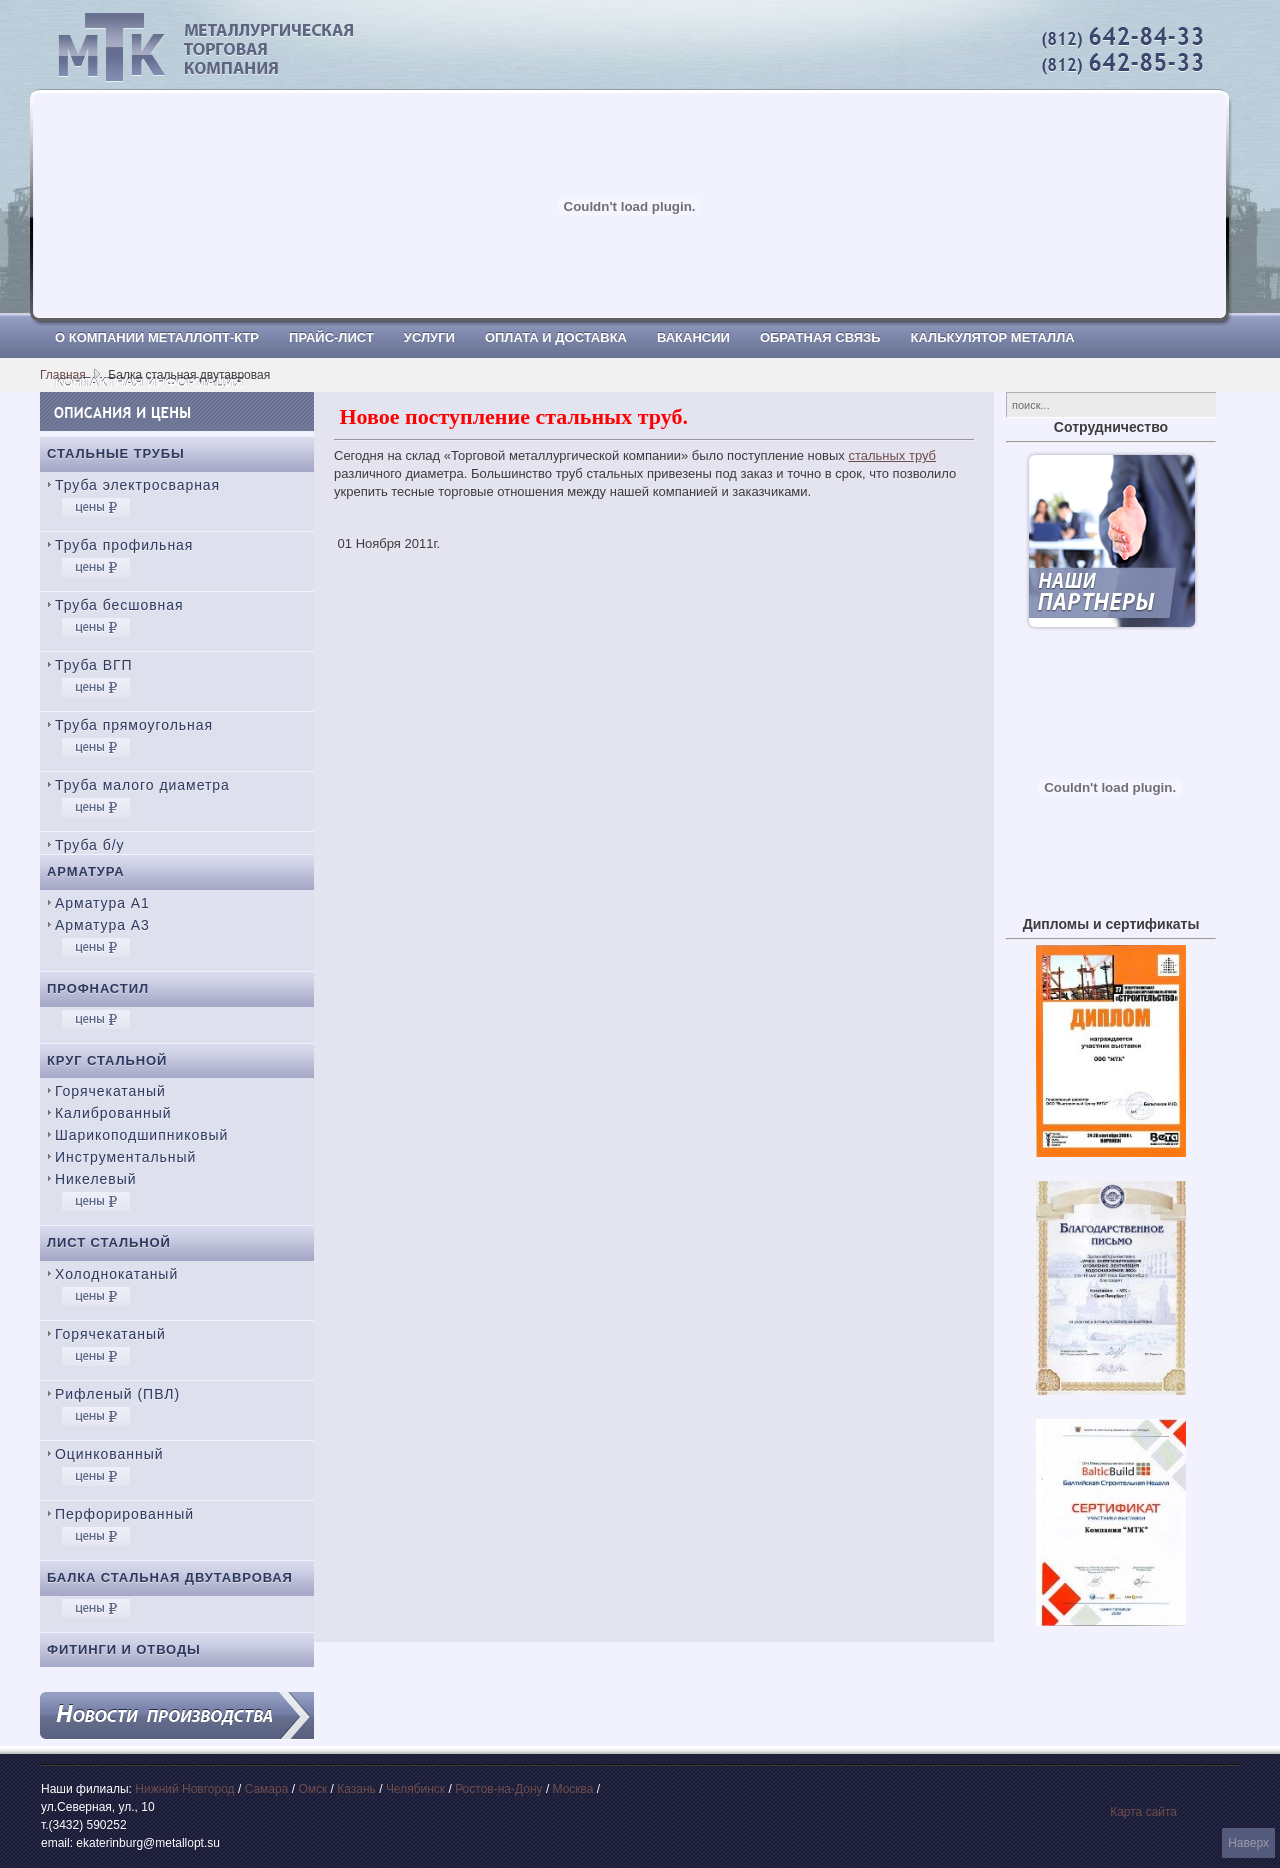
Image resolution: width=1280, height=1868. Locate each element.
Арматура (86, 871)
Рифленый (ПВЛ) (117, 1394)
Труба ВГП (94, 665)
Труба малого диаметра (142, 785)
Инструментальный (125, 1157)
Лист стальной (109, 1242)
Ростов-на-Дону (498, 1789)
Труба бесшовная (119, 605)
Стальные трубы (116, 453)
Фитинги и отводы (124, 1649)
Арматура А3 (102, 925)
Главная (63, 375)
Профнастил (98, 988)
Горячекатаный (110, 1091)
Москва (573, 1789)
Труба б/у (90, 845)
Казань (356, 1789)
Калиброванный (113, 1113)
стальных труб (892, 455)
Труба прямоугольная (134, 725)
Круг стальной (107, 1060)
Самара (267, 1789)
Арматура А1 (102, 903)
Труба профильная (124, 545)
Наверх (1248, 1843)
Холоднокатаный (116, 1274)
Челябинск (415, 1789)
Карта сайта (1143, 1812)
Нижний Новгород (184, 1789)
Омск (312, 1789)
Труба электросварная (137, 485)
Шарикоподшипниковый (141, 1135)
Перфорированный (124, 1514)
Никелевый (95, 1179)
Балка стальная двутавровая (170, 1577)
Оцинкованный (109, 1454)
